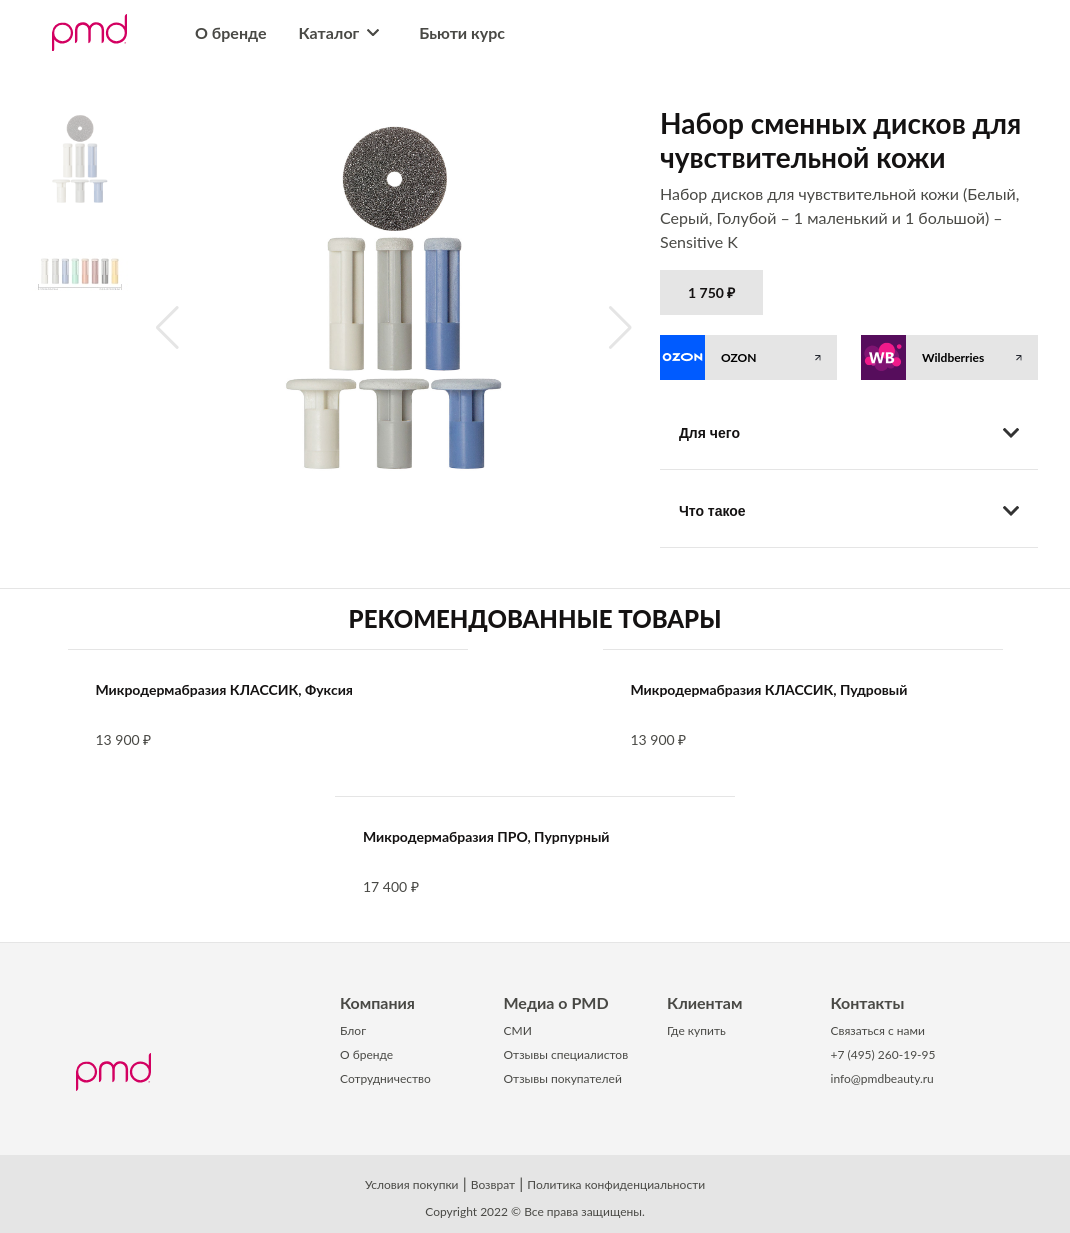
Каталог (343, 32)
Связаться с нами (878, 1030)
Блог (353, 1030)
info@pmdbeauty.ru (882, 1078)
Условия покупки (412, 1184)
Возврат (493, 1184)
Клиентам (704, 1002)
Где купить (696, 1030)
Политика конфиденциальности (616, 1184)
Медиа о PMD (556, 1002)
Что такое (849, 511)
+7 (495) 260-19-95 (883, 1054)
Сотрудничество (385, 1078)
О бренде (231, 32)
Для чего (849, 433)
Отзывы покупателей (563, 1078)
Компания (377, 1002)
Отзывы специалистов (566, 1054)
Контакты (868, 1002)
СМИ (518, 1030)
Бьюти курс (462, 32)
